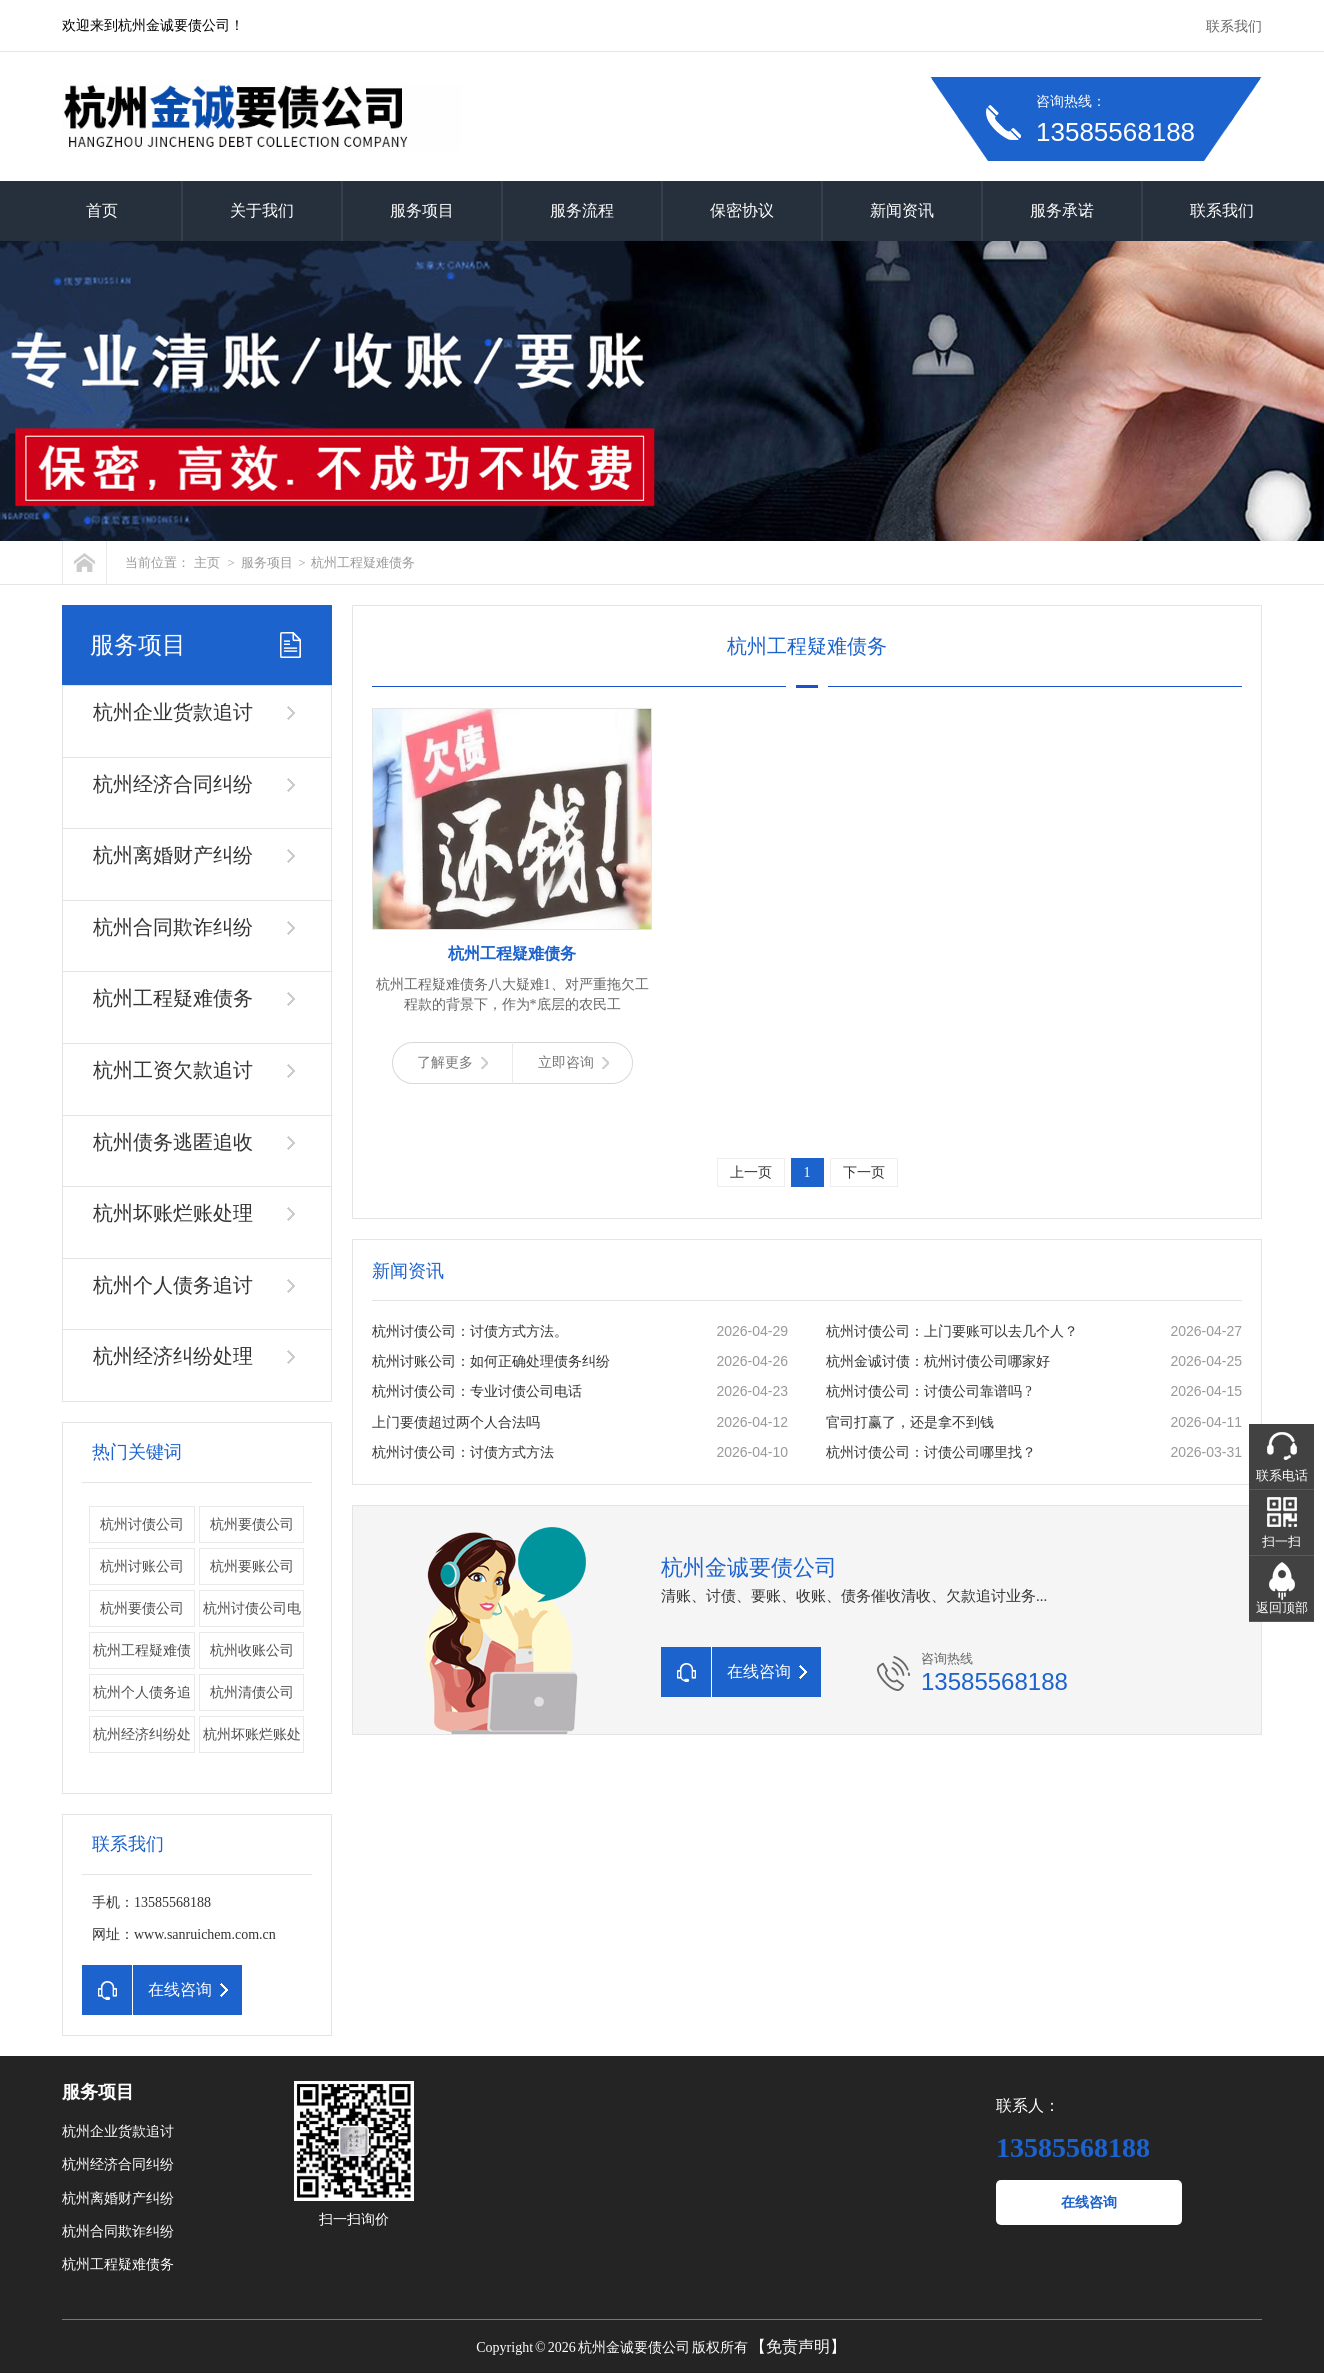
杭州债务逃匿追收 (173, 1142)
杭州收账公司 (252, 1650)
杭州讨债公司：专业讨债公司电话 (477, 1391)
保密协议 (742, 210)
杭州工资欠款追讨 (173, 1070)
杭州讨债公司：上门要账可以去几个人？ (952, 1331)
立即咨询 (573, 1062)
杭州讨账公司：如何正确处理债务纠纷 (491, 1361)
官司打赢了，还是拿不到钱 (910, 1422)
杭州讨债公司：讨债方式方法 (463, 1452)
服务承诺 (1062, 210)
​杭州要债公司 (142, 1608)
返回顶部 (1282, 1607)
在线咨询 (1089, 2202)
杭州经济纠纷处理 (173, 1356)
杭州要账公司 (252, 1566)
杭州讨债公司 (142, 1524)
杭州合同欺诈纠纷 (173, 927)
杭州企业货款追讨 (173, 712)
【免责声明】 (798, 2346)
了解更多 (452, 1062)
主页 (207, 562)
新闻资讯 (902, 210)
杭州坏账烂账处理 (173, 1213)
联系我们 (1234, 26)
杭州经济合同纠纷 (173, 784)
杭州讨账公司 (142, 1566)
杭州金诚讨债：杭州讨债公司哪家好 (938, 1361)
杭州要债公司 (252, 1524)
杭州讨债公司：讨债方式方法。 (470, 1331)
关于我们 (262, 210)
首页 (102, 210)
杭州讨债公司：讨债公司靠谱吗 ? (929, 1391)
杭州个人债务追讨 (173, 1285)
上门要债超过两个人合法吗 (456, 1422)
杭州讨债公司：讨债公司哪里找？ (931, 1452)
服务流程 (582, 210)
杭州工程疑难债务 (363, 562)
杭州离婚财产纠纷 (173, 855)
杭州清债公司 (252, 1692)
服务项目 (422, 210)
